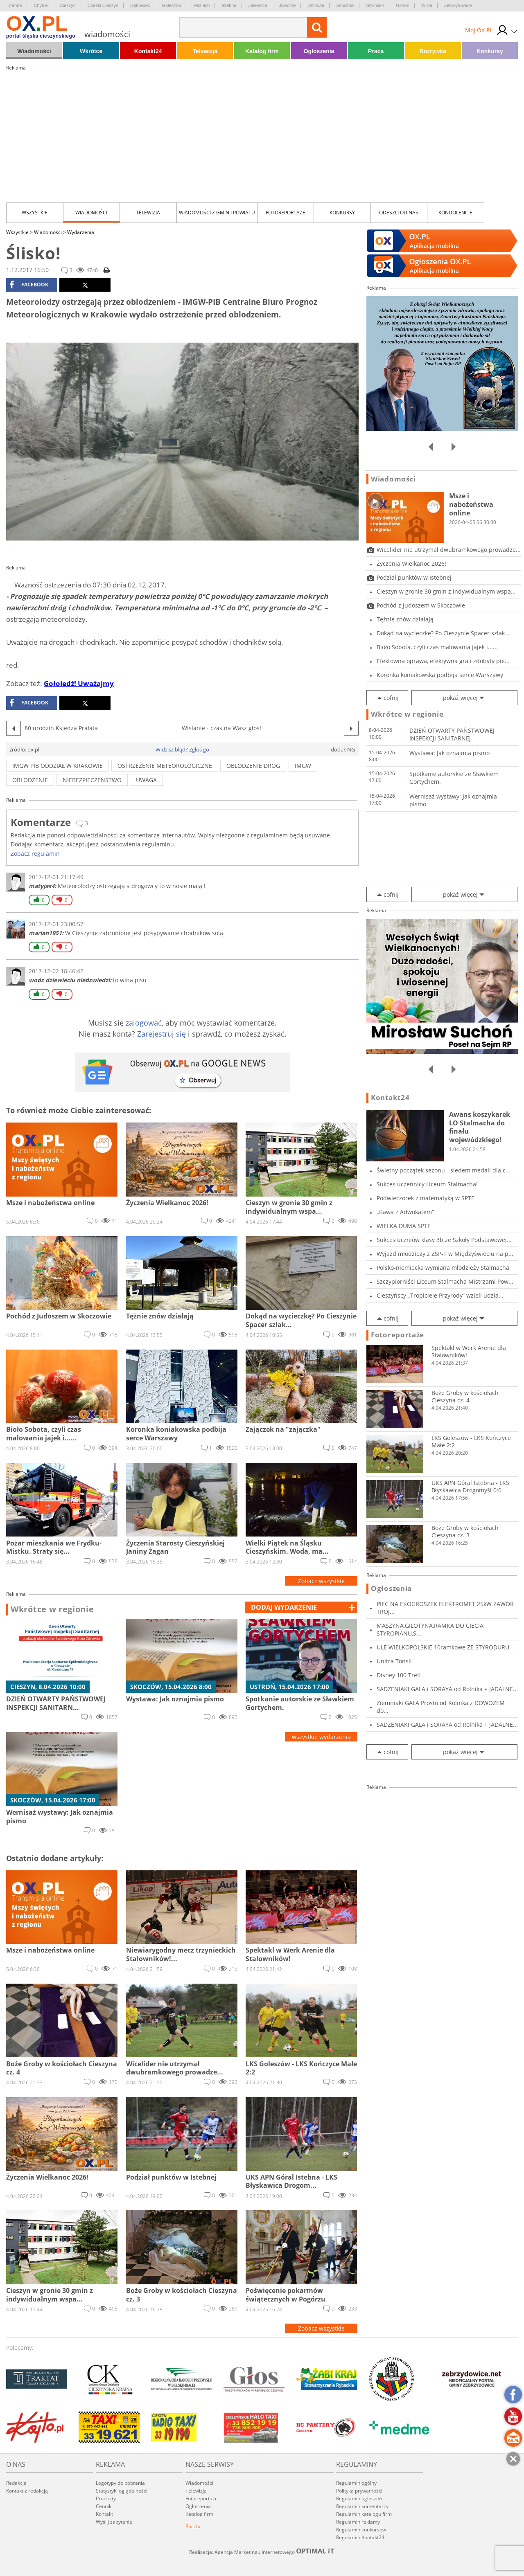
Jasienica (257, 5)
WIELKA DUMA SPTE (404, 1226)
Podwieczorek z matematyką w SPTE (425, 1198)
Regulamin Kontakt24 (360, 2537)
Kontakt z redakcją (27, 2490)
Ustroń (402, 5)
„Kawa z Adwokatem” (405, 1212)
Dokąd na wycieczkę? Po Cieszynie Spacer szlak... (443, 633)
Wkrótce (91, 51)
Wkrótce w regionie (52, 1609)
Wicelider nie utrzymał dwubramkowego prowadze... (449, 549)
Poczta (193, 2526)
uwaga (146, 780)
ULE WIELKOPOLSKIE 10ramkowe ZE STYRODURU (443, 1647)
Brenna (14, 5)
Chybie (40, 5)
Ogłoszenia (319, 51)
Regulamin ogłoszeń (359, 2498)
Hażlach (202, 5)
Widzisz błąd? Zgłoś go (182, 749)
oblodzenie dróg (253, 765)
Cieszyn (68, 5)
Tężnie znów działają (405, 619)
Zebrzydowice (458, 5)
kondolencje (455, 212)
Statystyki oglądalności (121, 2490)
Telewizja (205, 51)
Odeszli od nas (398, 212)
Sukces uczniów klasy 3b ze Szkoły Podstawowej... (444, 1240)
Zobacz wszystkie (321, 1581)
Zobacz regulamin (35, 853)
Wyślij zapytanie (114, 2521)
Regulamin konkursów (361, 2529)
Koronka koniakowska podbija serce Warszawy (440, 675)
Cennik (103, 2506)
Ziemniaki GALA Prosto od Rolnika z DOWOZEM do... (441, 1706)
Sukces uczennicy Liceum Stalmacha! (427, 1184)
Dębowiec (140, 5)
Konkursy (490, 51)
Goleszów (171, 5)
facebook (28, 285)
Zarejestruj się (161, 1034)
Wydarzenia (80, 232)
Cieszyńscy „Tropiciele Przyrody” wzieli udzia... (440, 1295)
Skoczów (345, 5)
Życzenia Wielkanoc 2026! (411, 563)
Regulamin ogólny (356, 2482)
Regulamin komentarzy (362, 2506)
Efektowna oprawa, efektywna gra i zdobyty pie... (443, 661)
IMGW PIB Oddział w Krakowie (57, 765)
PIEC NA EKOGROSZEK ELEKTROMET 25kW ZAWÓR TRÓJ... (445, 1607)
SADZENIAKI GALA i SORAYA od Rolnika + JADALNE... (447, 1689)
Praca (376, 51)
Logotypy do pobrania (120, 2482)
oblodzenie (30, 780)
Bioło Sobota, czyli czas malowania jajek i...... (437, 647)
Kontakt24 (148, 51)
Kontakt (104, 2514)
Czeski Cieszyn (103, 5)
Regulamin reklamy (358, 2521)
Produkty (106, 2498)
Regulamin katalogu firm (364, 2514)
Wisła (426, 5)
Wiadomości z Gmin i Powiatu (217, 212)
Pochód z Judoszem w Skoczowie (421, 605)
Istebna (228, 5)
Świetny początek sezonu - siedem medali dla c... (443, 1170)
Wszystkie (34, 212)
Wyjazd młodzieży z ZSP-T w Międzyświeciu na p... (445, 1254)
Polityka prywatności (359, 2490)
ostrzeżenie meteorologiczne (164, 765)
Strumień (375, 5)
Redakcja (16, 2482)
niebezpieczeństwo (92, 780)
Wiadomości (34, 51)
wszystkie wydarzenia (321, 1737)
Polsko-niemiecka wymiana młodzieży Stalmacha (443, 1267)
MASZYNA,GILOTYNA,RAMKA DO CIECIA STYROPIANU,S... (430, 1629)
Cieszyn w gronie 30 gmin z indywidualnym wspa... (446, 591)
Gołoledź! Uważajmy (79, 683)
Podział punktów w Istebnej (414, 577)
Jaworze (287, 5)
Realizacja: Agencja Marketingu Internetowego (262, 2552)
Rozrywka (433, 51)
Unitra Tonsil (394, 1661)
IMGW (303, 765)
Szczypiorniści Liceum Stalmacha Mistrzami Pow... (445, 1281)
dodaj (284, 1607)
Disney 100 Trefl (398, 1675)
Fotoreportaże (285, 212)
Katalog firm (262, 51)
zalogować (144, 1023)
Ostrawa (315, 5)
